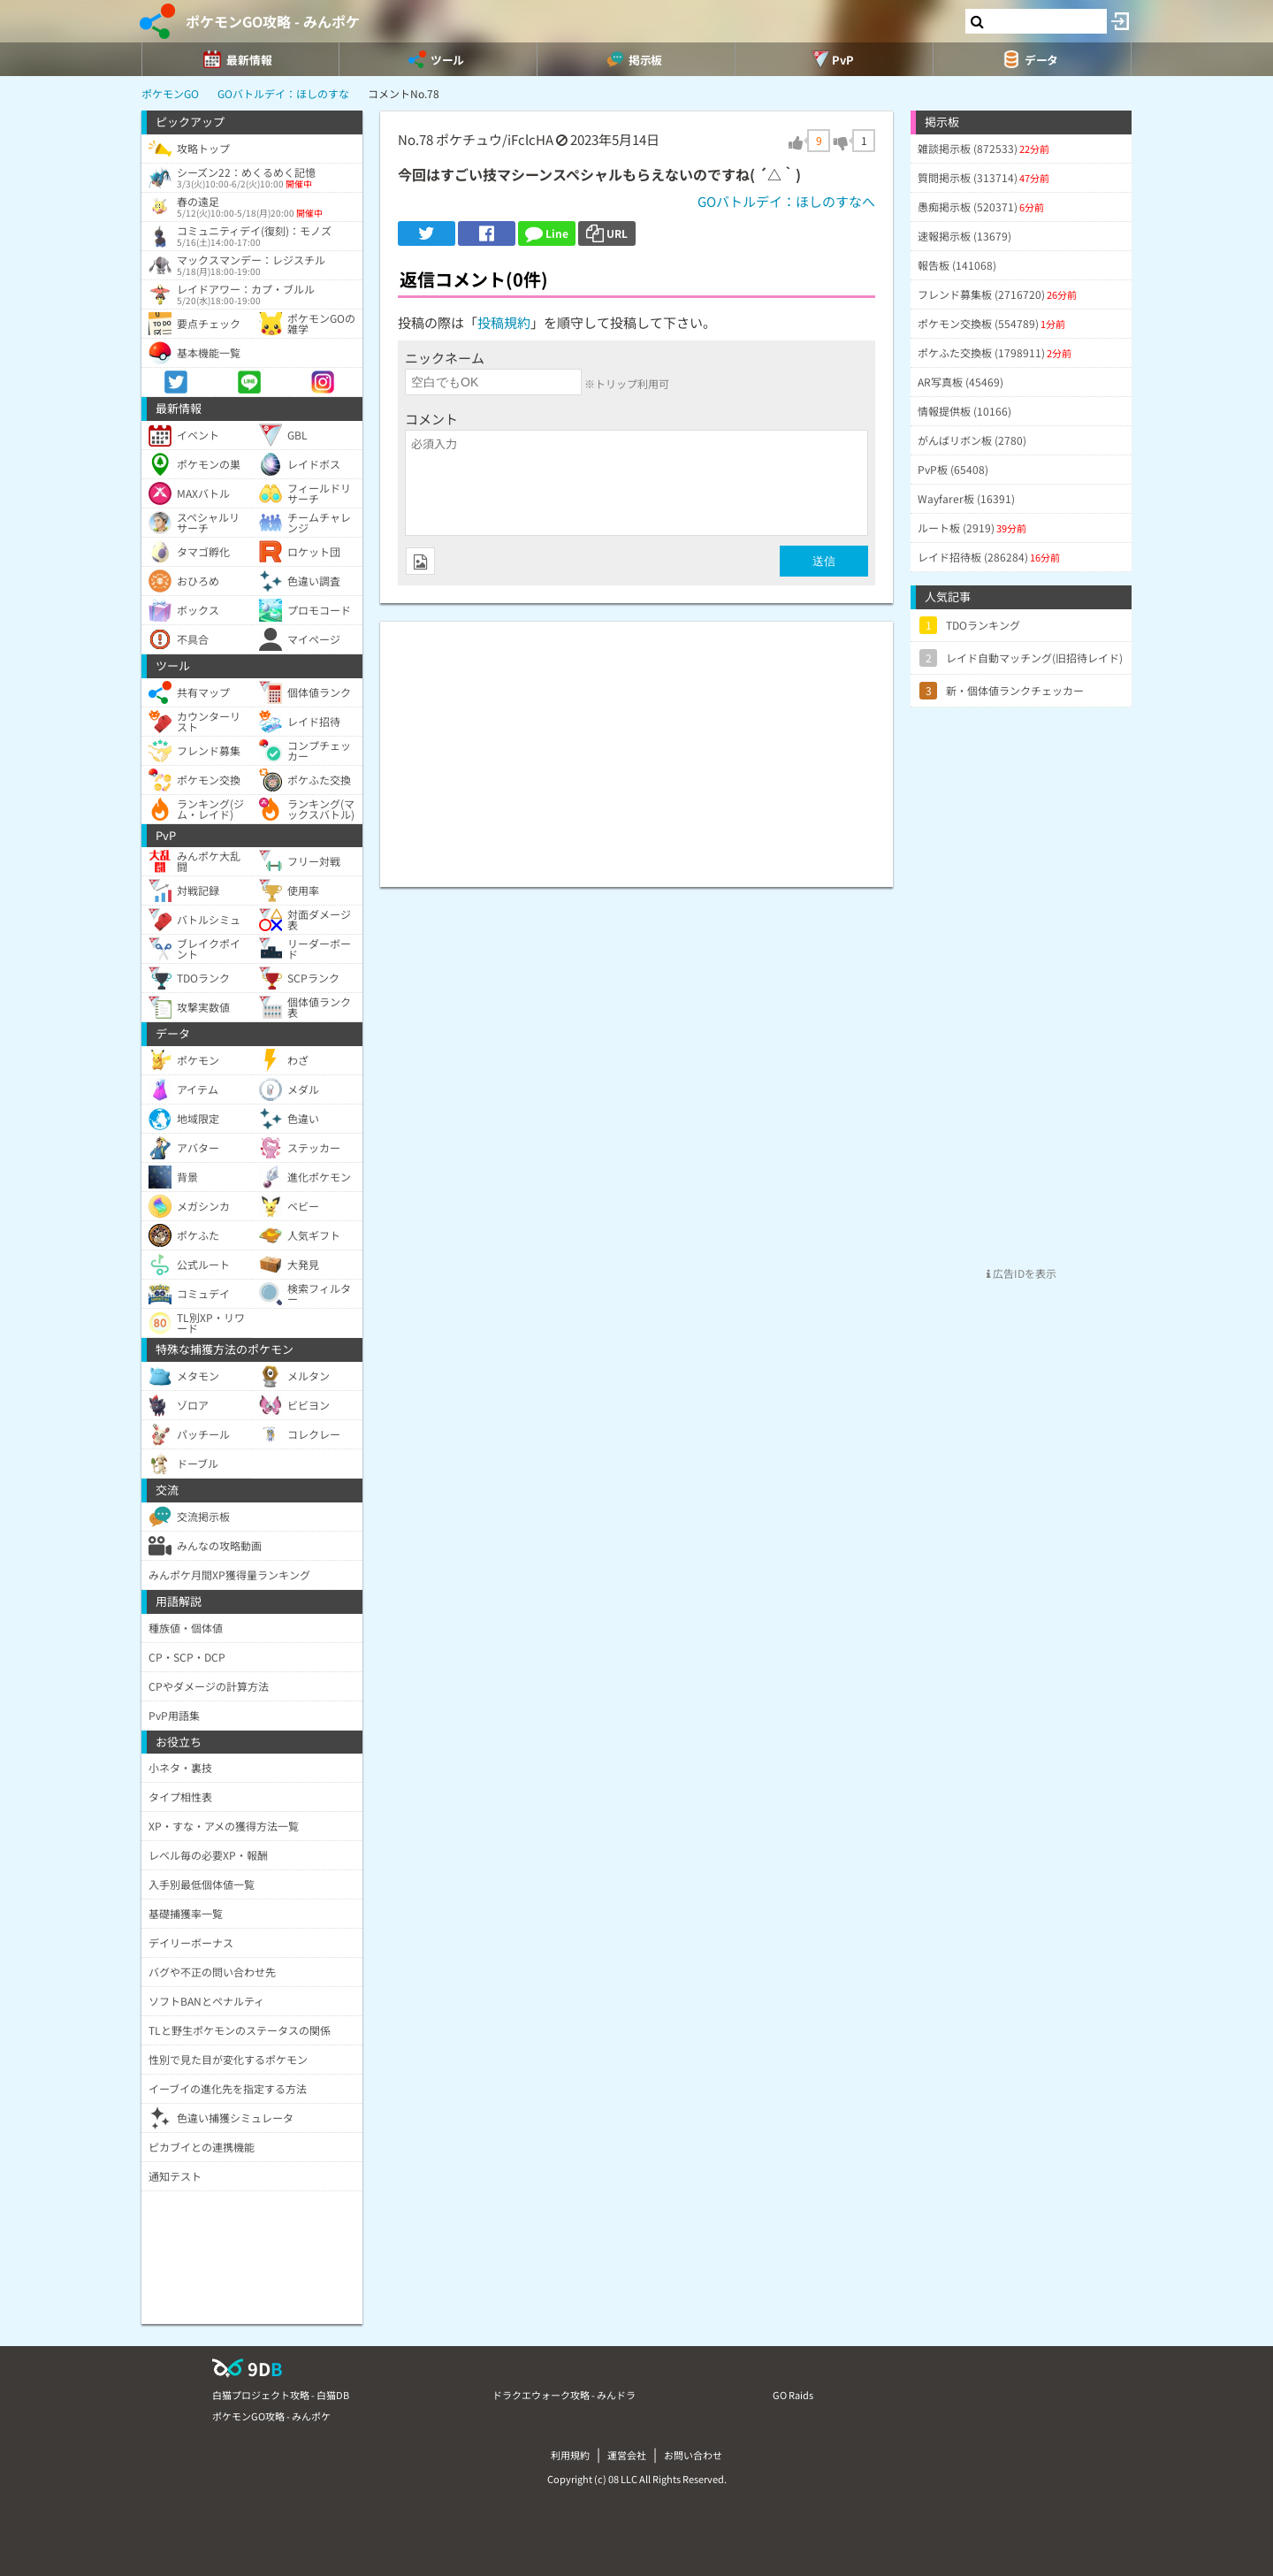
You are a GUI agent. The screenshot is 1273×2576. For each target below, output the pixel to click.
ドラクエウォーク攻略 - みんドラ (564, 2395)
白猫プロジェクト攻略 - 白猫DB (280, 2395)
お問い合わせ (693, 2455)
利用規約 (570, 2455)
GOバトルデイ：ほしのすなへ (786, 201)
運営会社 (626, 2455)
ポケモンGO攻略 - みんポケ (273, 21)
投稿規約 (503, 322)
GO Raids (793, 2395)
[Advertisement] (636, 745)
